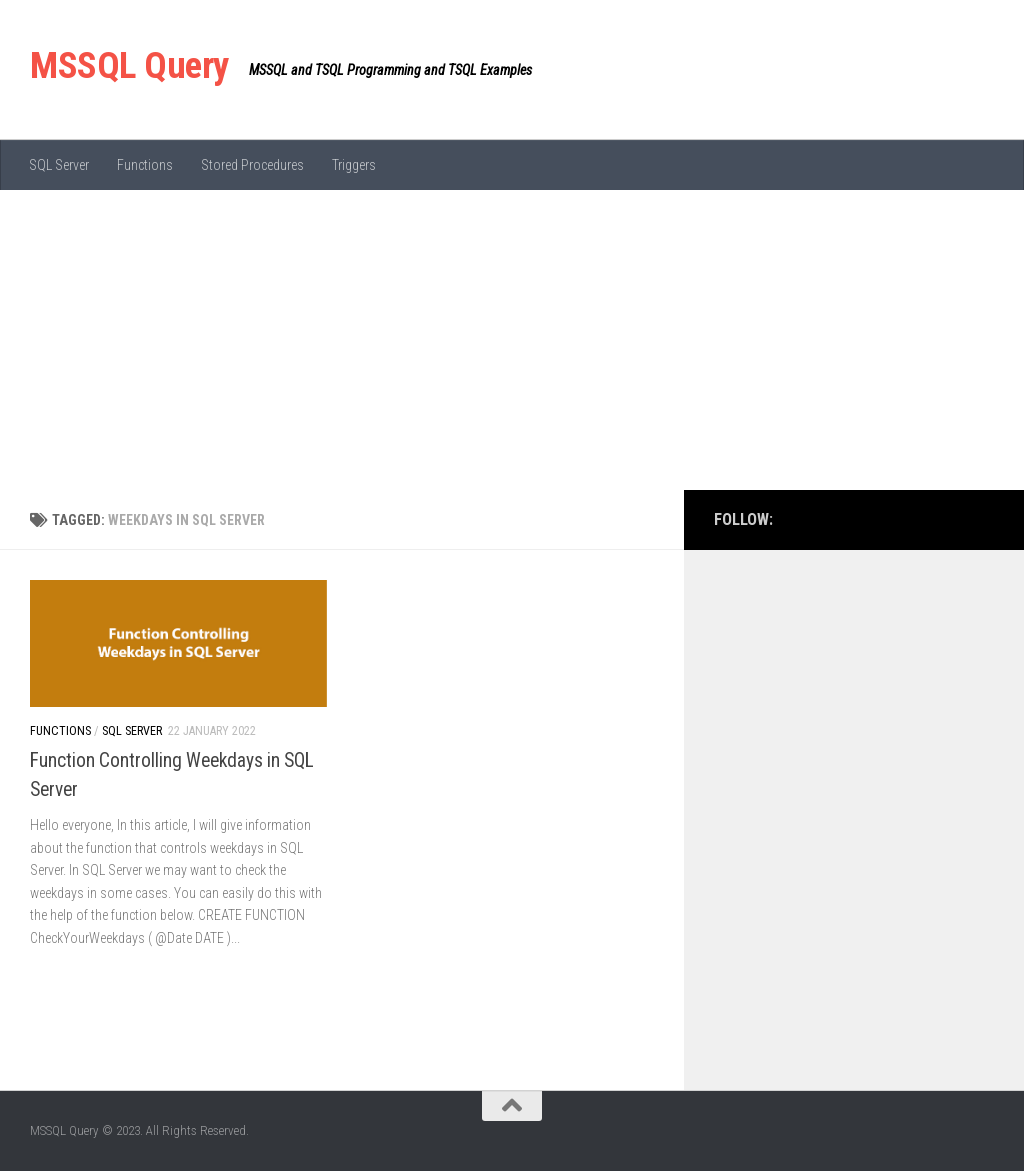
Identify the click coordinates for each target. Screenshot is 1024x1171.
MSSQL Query (129, 65)
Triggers (354, 165)
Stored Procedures (252, 165)
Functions (145, 165)
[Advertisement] (512, 340)
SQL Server (59, 165)
